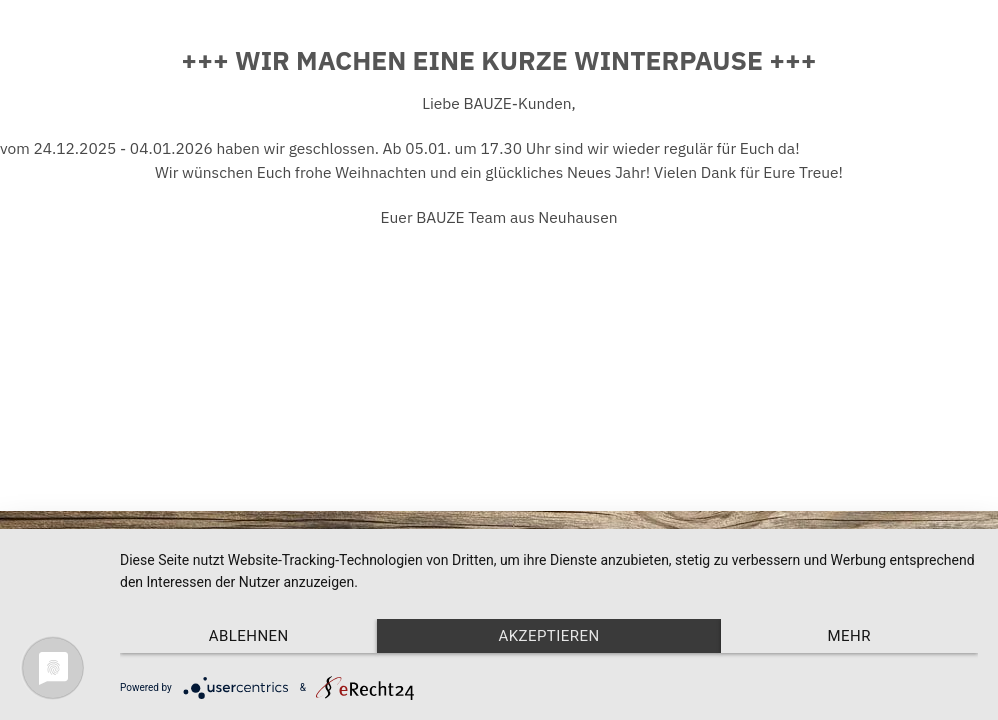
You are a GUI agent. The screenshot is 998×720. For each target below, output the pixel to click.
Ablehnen (249, 636)
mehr (849, 636)
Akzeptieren (548, 636)
